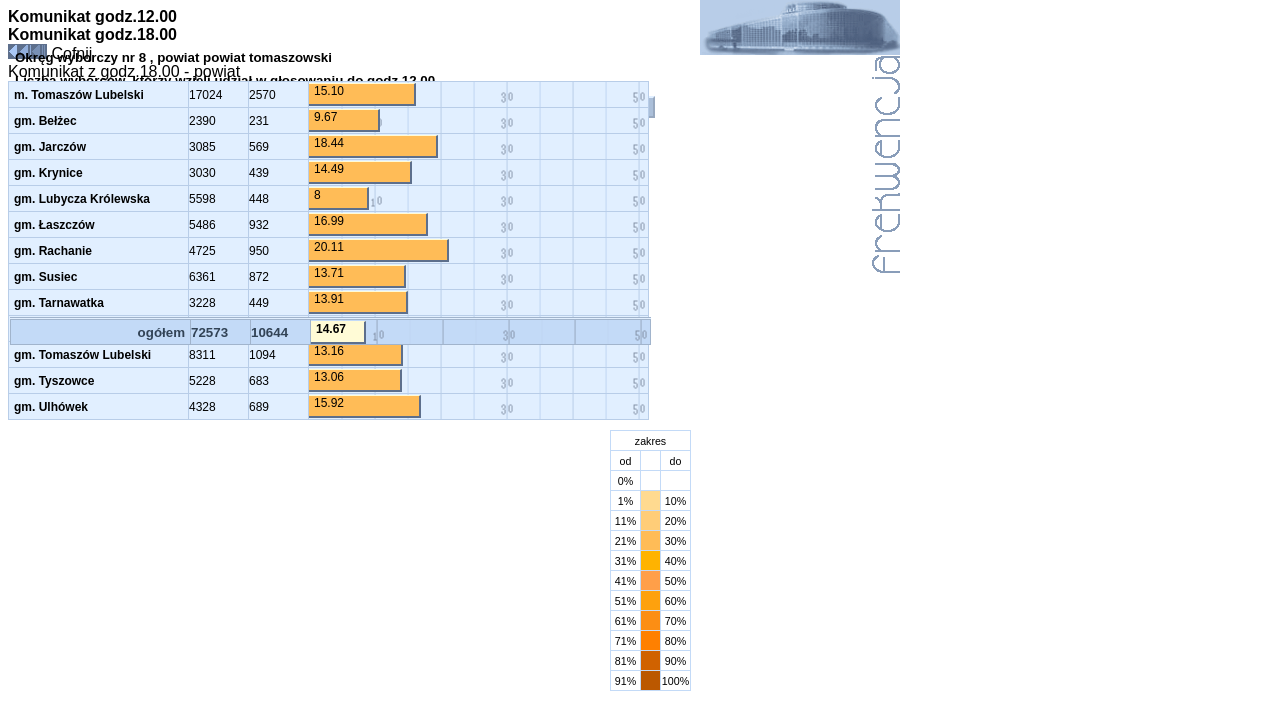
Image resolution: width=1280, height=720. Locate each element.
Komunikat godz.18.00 (92, 34)
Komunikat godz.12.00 (92, 16)
